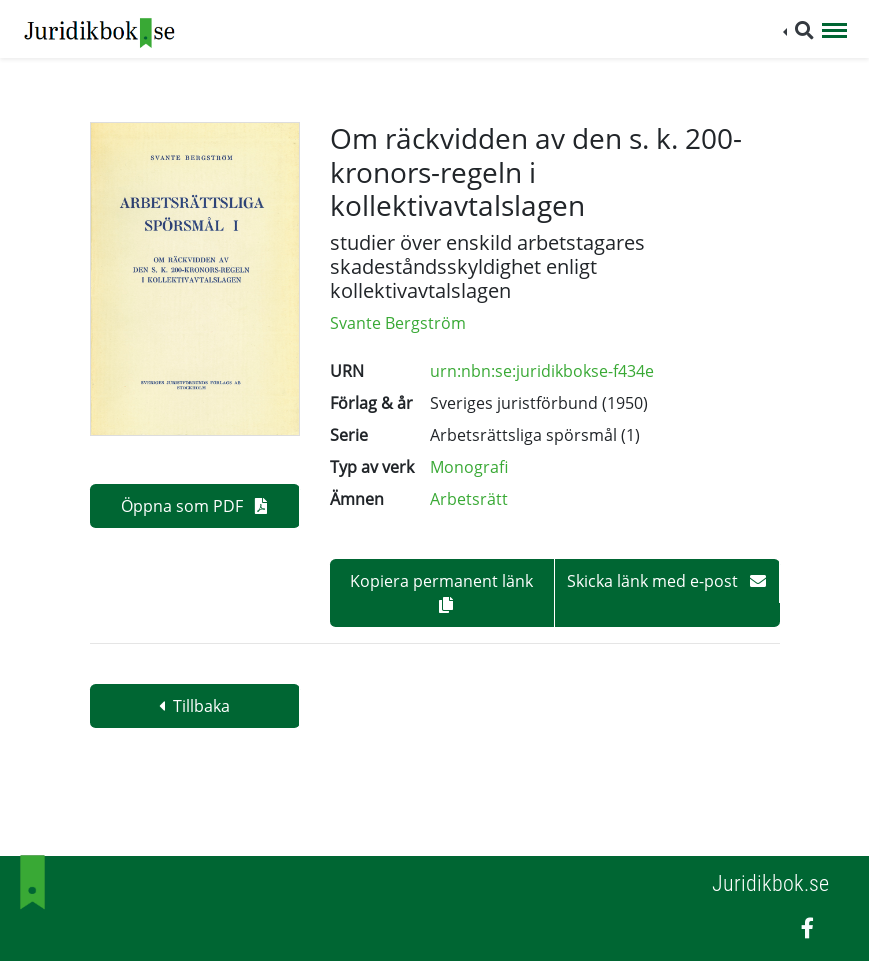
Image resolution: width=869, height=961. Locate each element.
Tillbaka (194, 706)
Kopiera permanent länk (441, 591)
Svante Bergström (398, 323)
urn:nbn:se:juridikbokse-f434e (542, 371)
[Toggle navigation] (834, 32)
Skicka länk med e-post (666, 581)
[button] (798, 30)
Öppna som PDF (194, 506)
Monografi (469, 467)
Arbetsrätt (469, 499)
